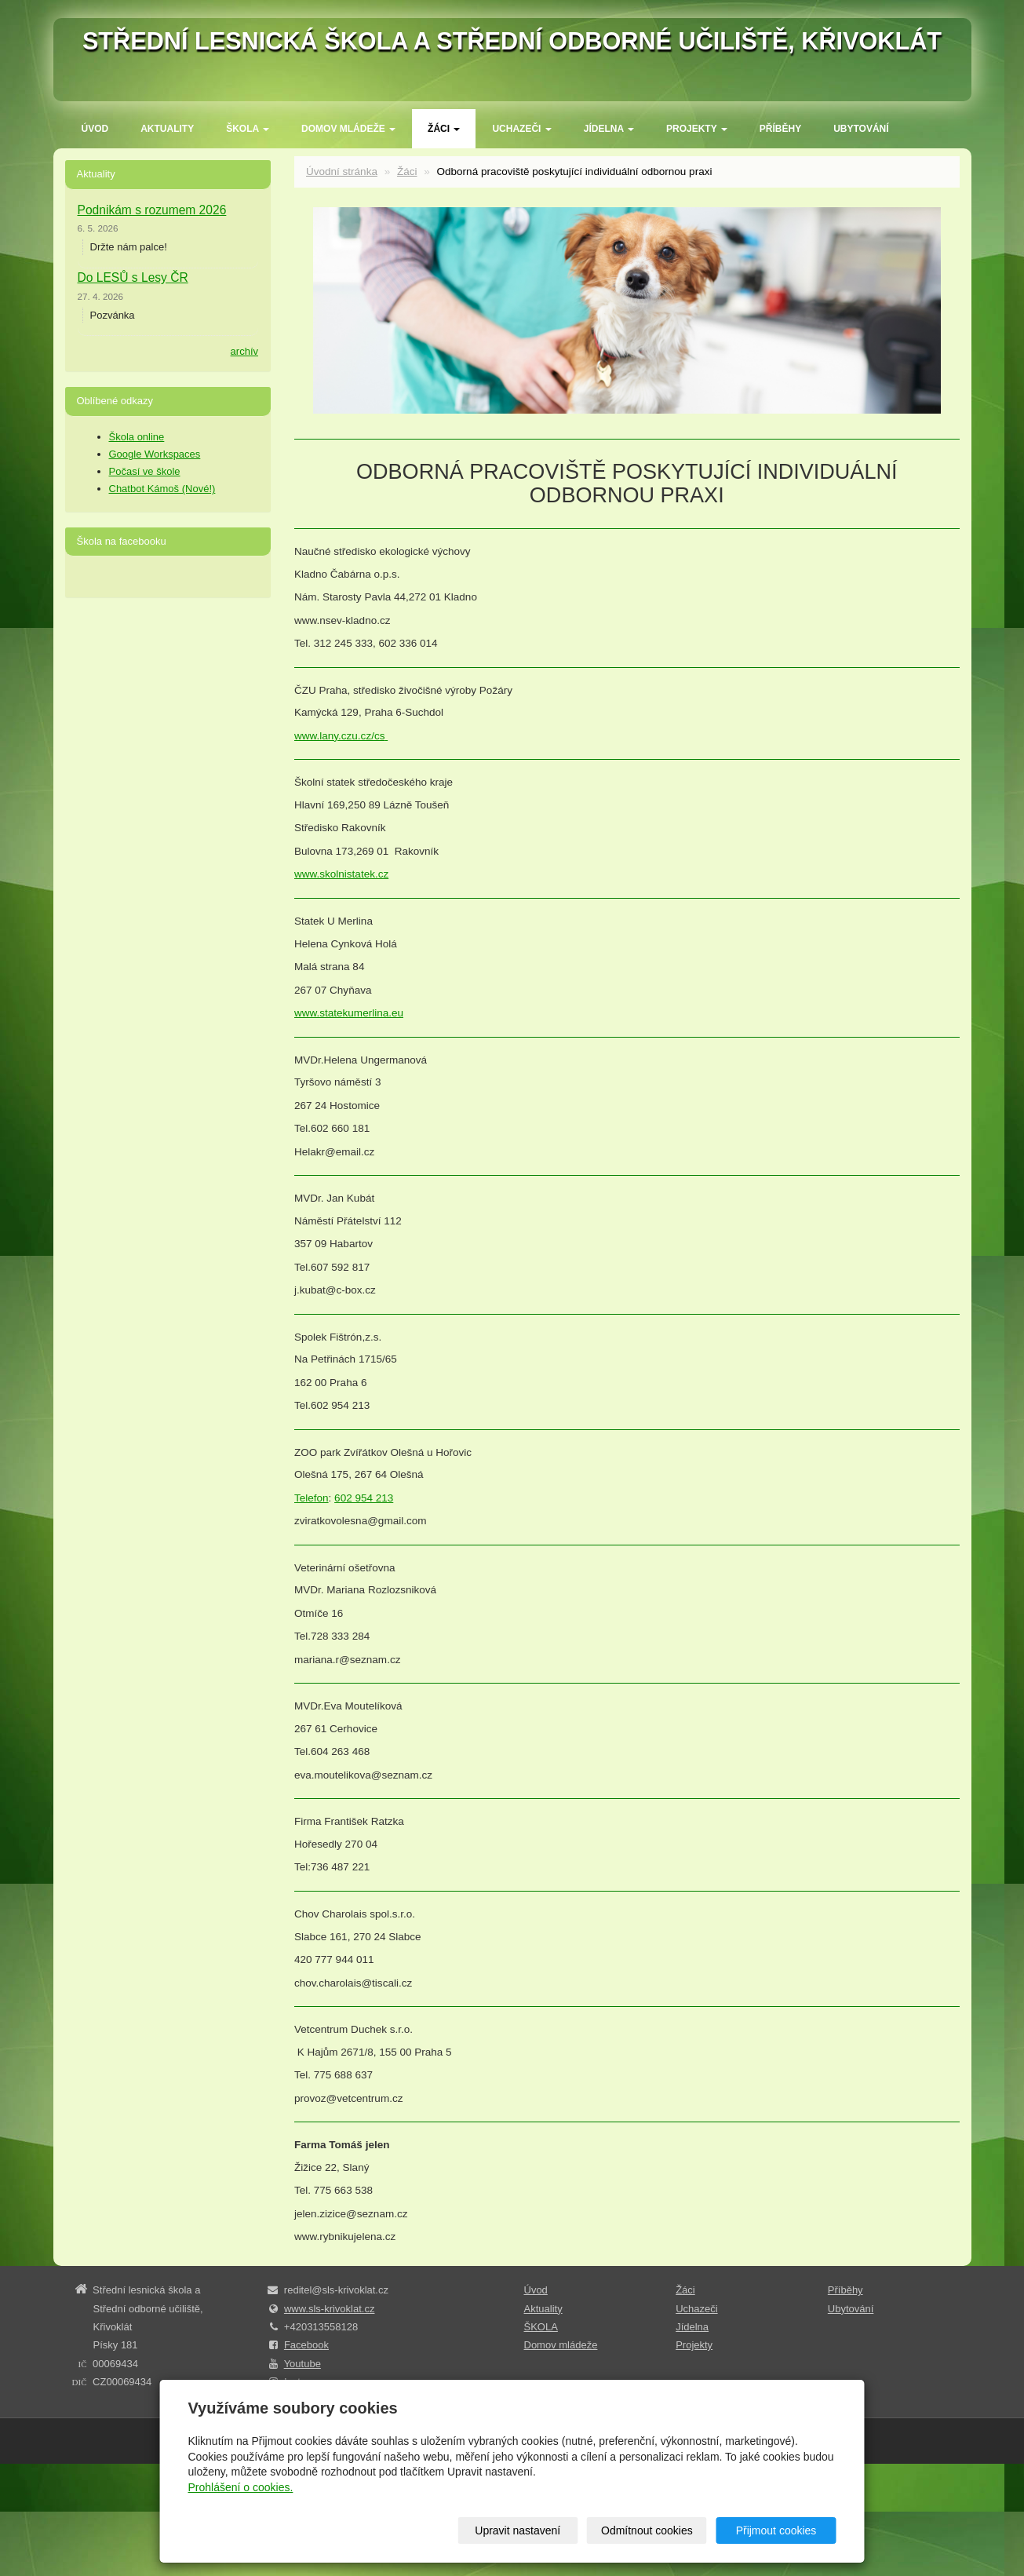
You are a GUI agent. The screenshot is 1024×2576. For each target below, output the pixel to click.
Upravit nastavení (517, 2530)
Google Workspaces (155, 454)
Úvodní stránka (341, 171)
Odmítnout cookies (647, 2530)
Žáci (444, 128)
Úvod (95, 128)
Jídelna (609, 128)
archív (244, 351)
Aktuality (167, 128)
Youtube (302, 2364)
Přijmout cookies (776, 2530)
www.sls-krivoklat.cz (329, 2309)
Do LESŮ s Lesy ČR (133, 277)
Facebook (306, 2345)
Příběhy (780, 128)
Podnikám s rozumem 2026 (152, 210)
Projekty (696, 128)
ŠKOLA (247, 128)
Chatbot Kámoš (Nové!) (162, 488)
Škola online (137, 437)
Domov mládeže (348, 128)
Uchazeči (521, 128)
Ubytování (860, 128)
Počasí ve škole (144, 471)
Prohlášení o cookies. (240, 2487)
